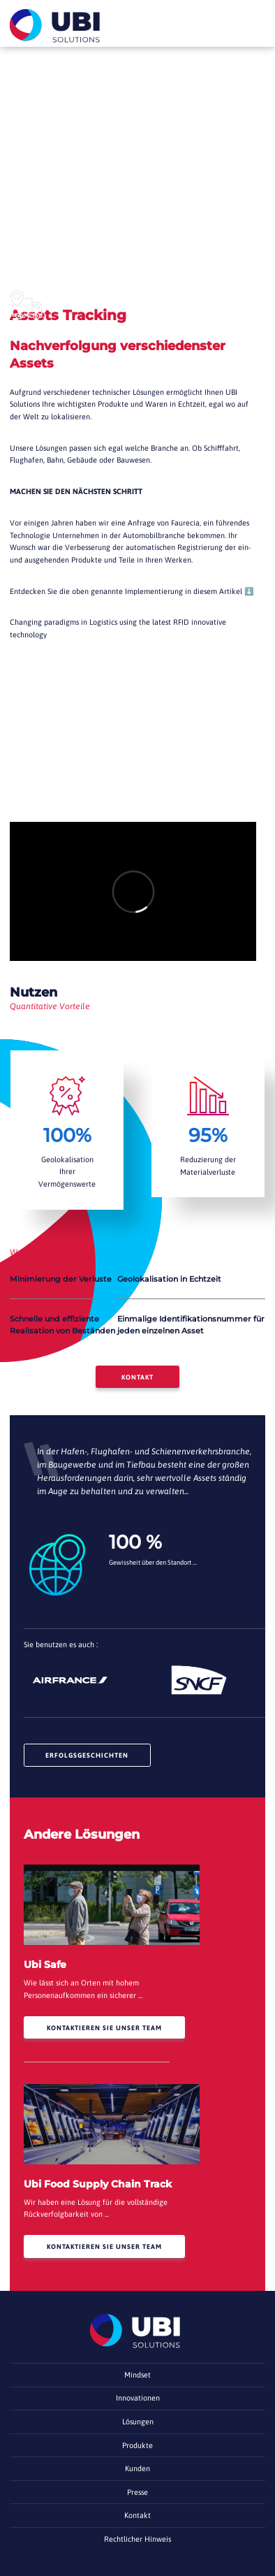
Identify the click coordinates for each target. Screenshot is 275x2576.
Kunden (137, 2468)
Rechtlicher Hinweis (137, 2539)
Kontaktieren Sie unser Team (104, 2028)
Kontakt (137, 1377)
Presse (137, 2492)
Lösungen (138, 2421)
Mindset (137, 2375)
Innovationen (138, 2398)
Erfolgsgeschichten (86, 1755)
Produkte (137, 2445)
